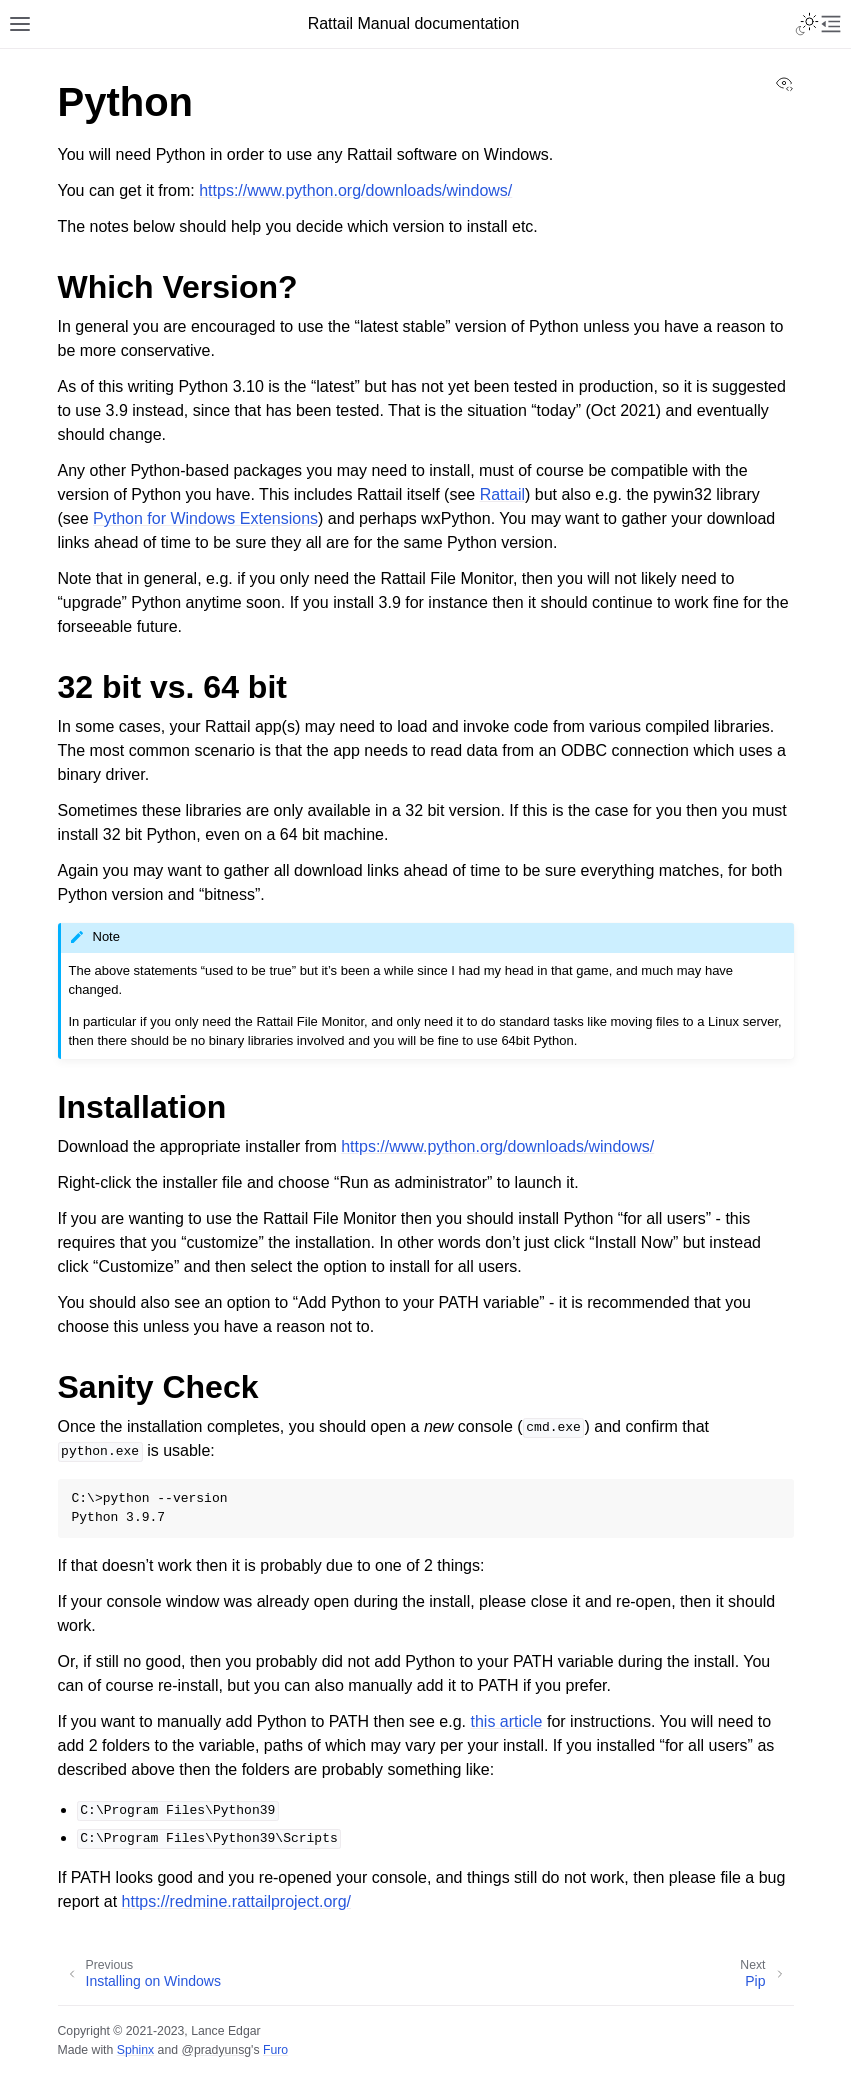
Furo (275, 2050)
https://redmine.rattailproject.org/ (236, 1901)
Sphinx (135, 2050)
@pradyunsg (216, 2050)
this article (506, 1721)
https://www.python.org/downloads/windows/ (355, 190)
